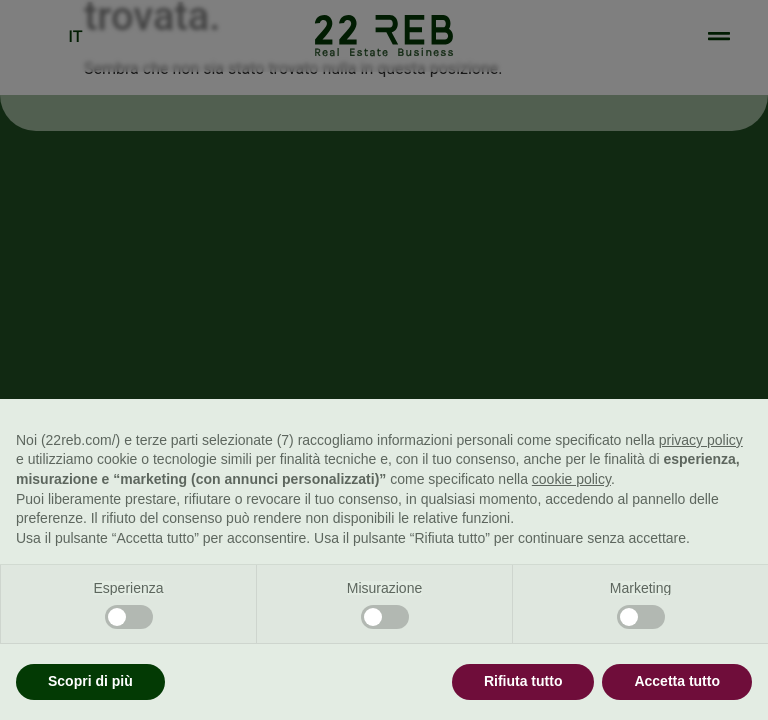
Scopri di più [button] (90, 681)
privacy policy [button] (701, 440)
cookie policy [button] (571, 479)
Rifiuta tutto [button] (523, 681)
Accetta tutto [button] (677, 681)
